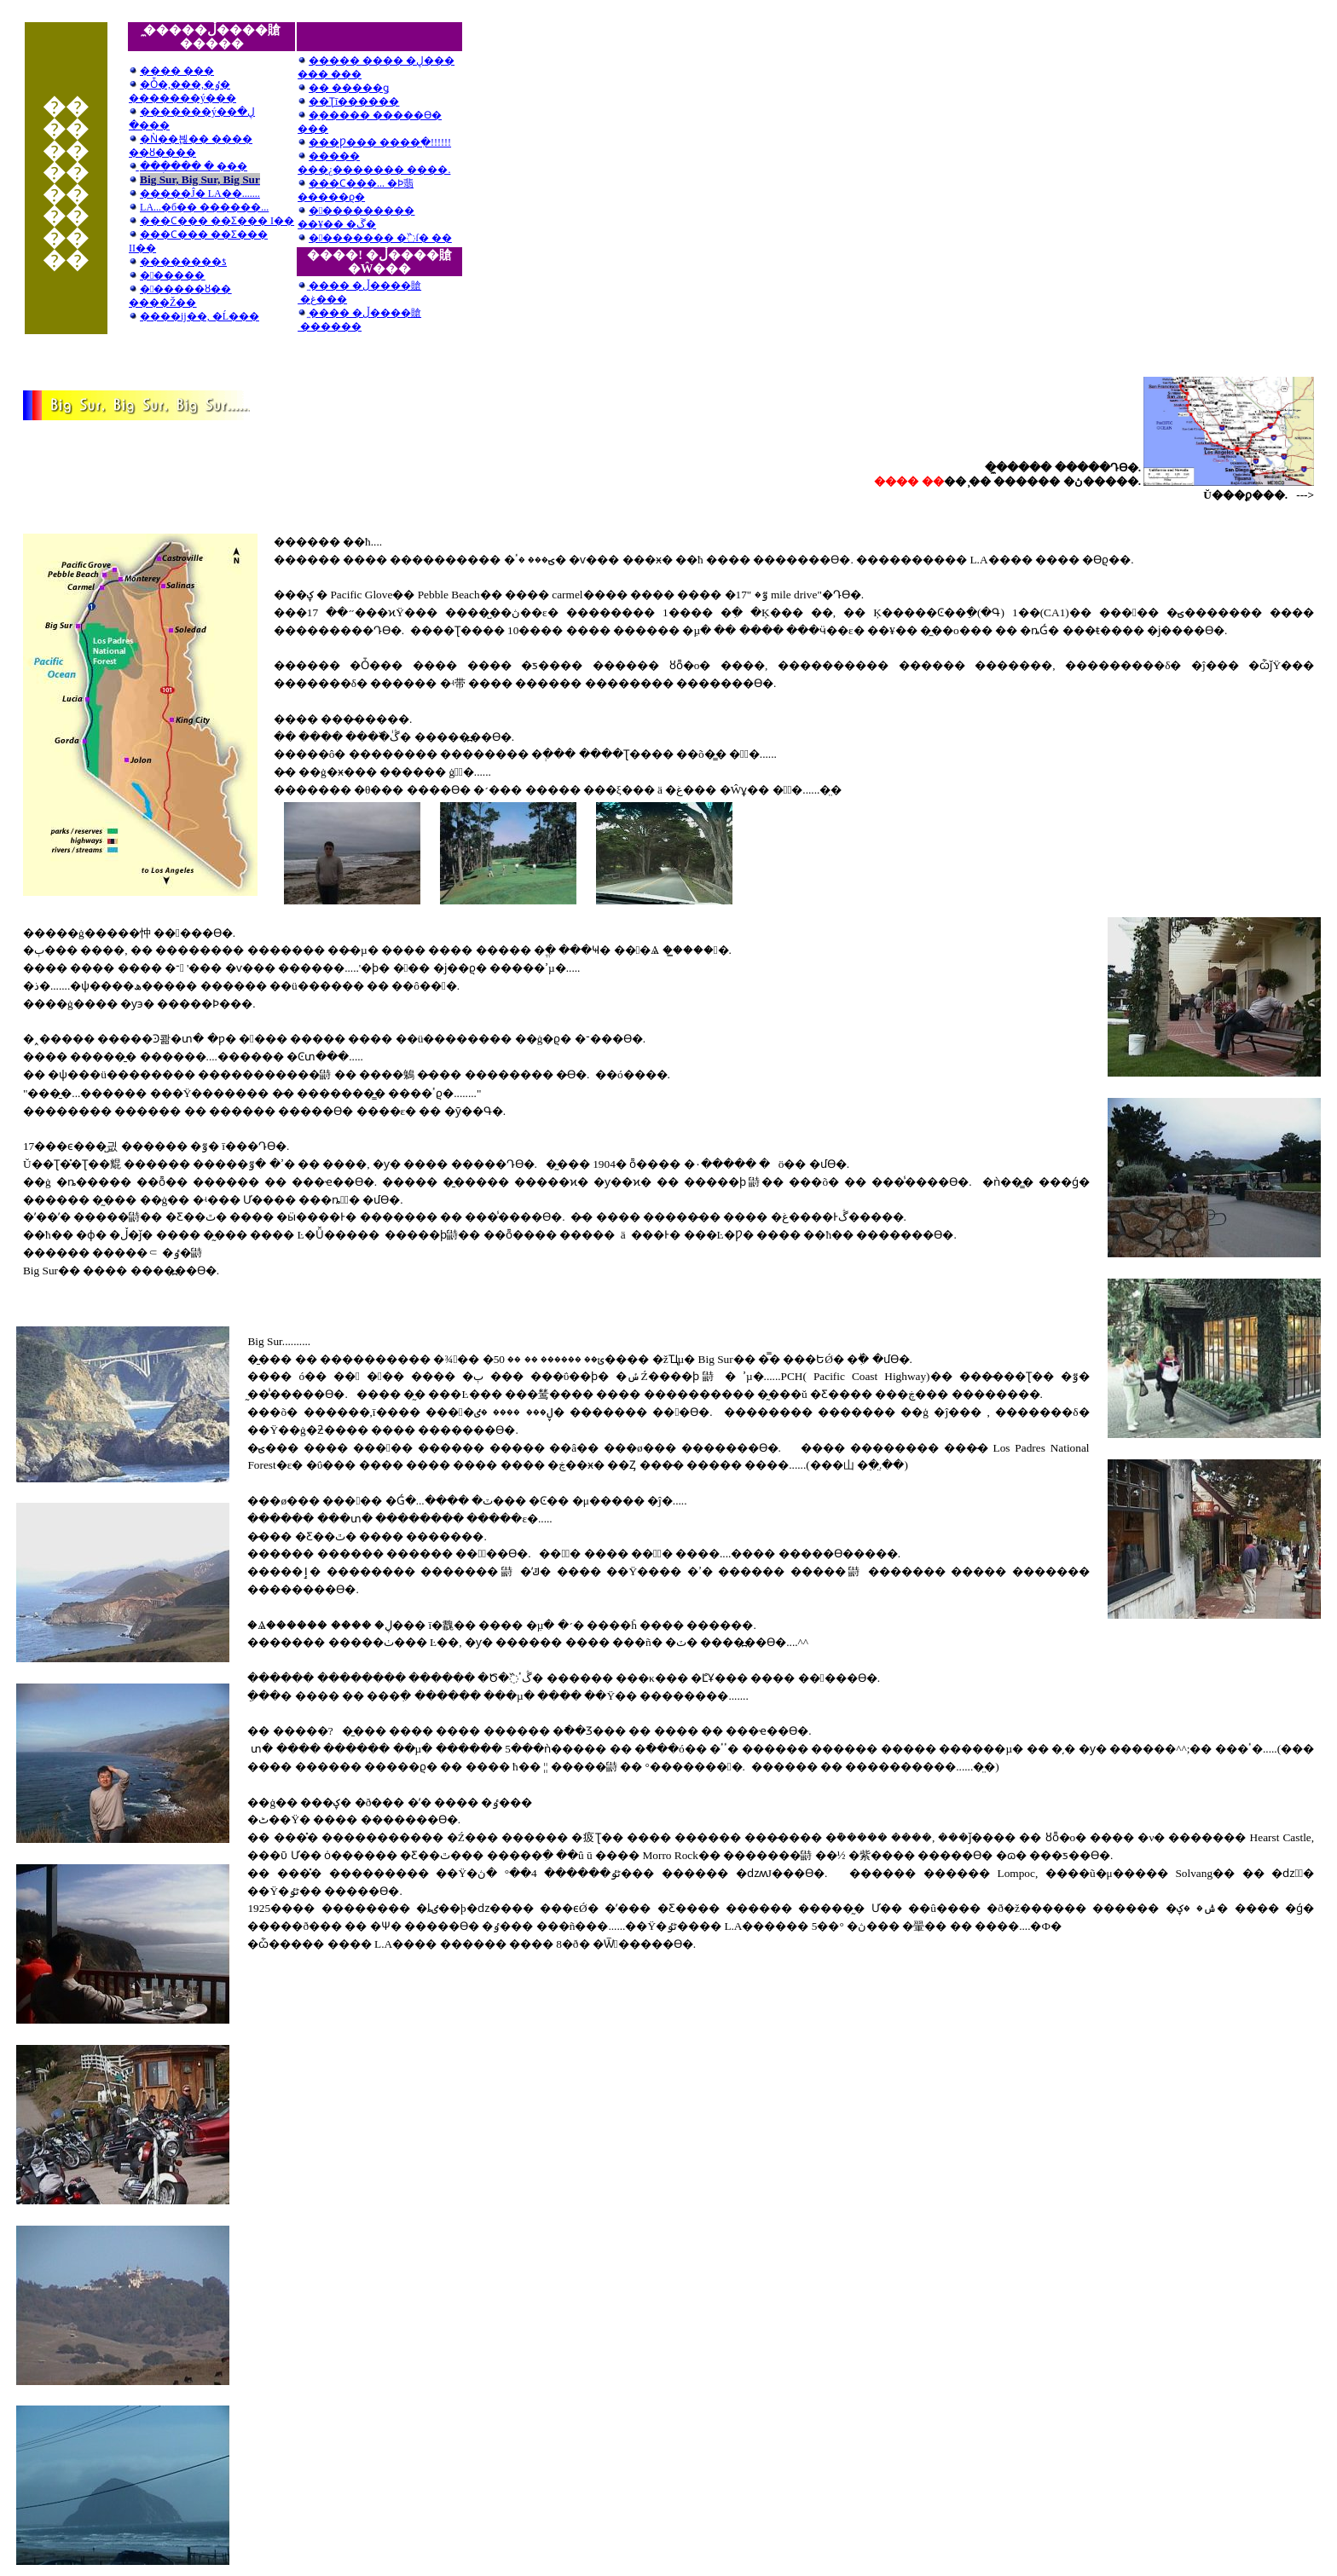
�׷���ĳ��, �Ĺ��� (199, 316)
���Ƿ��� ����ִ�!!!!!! (380, 142)
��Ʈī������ (354, 101)
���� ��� (171, 71)
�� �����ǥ (349, 88)
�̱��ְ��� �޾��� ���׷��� (193, 166)
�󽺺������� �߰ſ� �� (380, 238)
